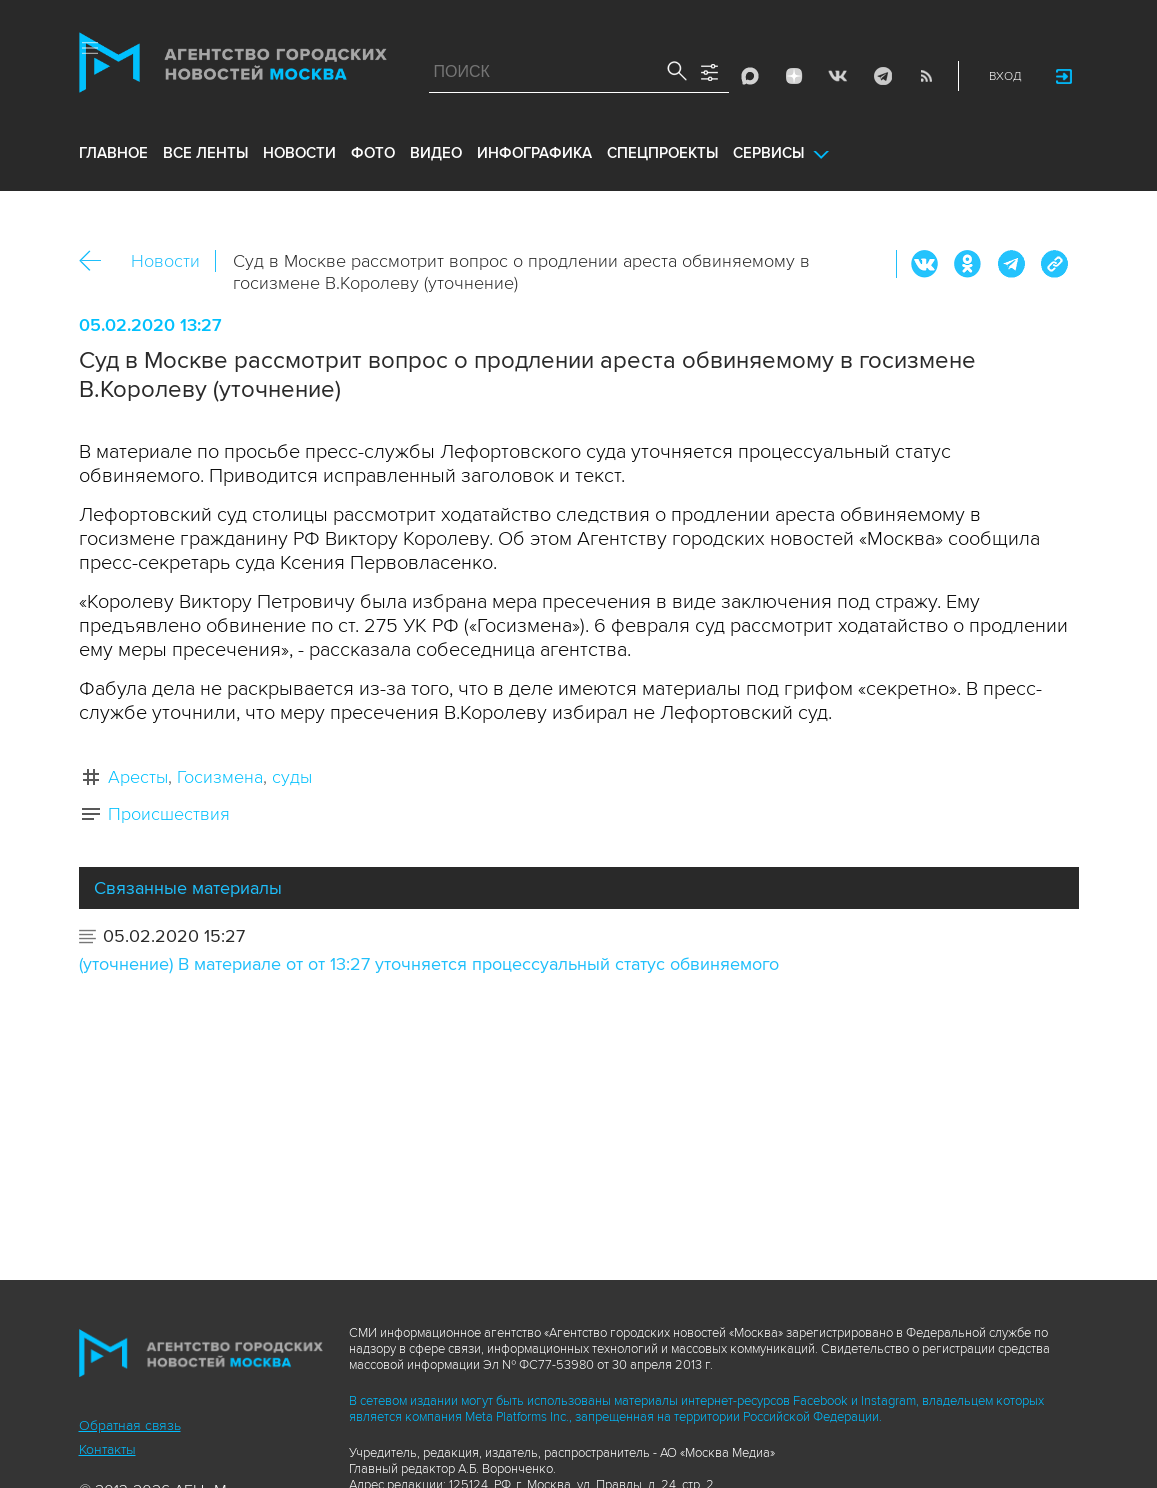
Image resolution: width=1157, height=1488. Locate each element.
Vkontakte (838, 76)
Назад (97, 261)
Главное (113, 153)
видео (436, 153)
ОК (968, 264)
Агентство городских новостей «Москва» (233, 67)
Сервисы (768, 153)
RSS (926, 76)
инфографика (534, 153)
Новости (165, 261)
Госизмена (220, 777)
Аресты (138, 777)
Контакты (107, 1449)
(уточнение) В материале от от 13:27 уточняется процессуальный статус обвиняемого (429, 964)
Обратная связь (130, 1425)
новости (299, 153)
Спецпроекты (662, 153)
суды (292, 777)
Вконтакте (925, 264)
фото (373, 153)
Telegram (882, 76)
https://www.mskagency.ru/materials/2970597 (1054, 264)
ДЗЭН (794, 76)
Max (750, 76)
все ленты (205, 153)
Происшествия (169, 814)
